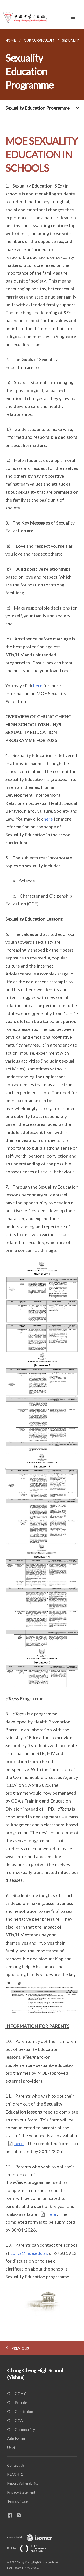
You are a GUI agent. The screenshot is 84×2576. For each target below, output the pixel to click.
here (37, 685)
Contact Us (16, 2465)
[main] (42, 1192)
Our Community (21, 2429)
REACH (13, 2474)
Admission (16, 2438)
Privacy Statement (21, 2492)
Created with (33, 2537)
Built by (31, 2548)
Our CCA (15, 2420)
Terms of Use (17, 2501)
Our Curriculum (20, 2411)
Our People (17, 2402)
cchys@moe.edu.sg (29, 2253)
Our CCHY (16, 2393)
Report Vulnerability (22, 2483)
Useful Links (17, 2447)
